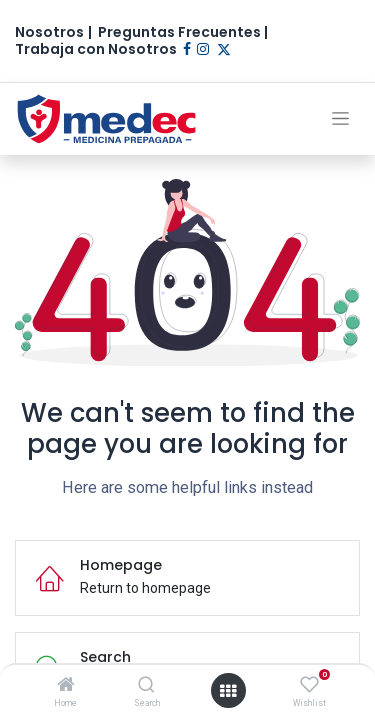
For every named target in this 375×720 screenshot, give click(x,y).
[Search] (146, 686)
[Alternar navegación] (340, 118)
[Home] (66, 686)
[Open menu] (228, 691)
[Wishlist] (309, 685)
